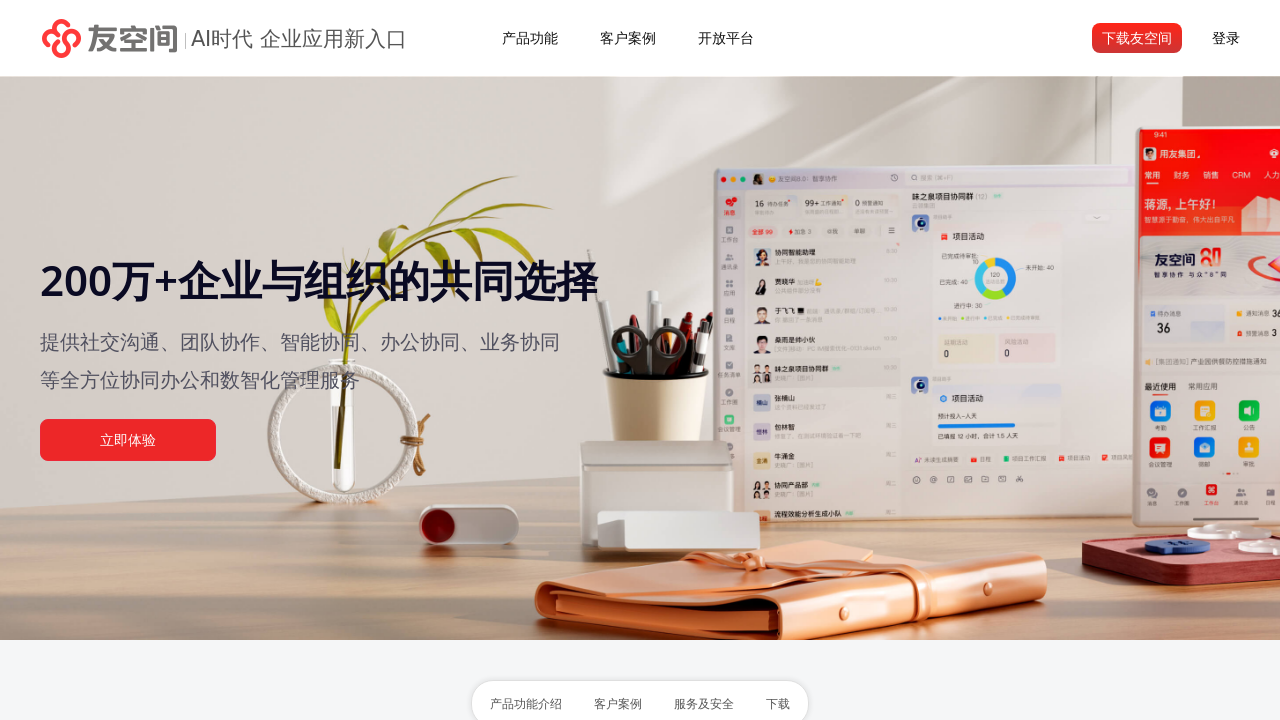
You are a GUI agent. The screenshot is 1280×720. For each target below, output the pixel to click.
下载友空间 (1137, 37)
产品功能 (530, 37)
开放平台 (726, 37)
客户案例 (628, 37)
